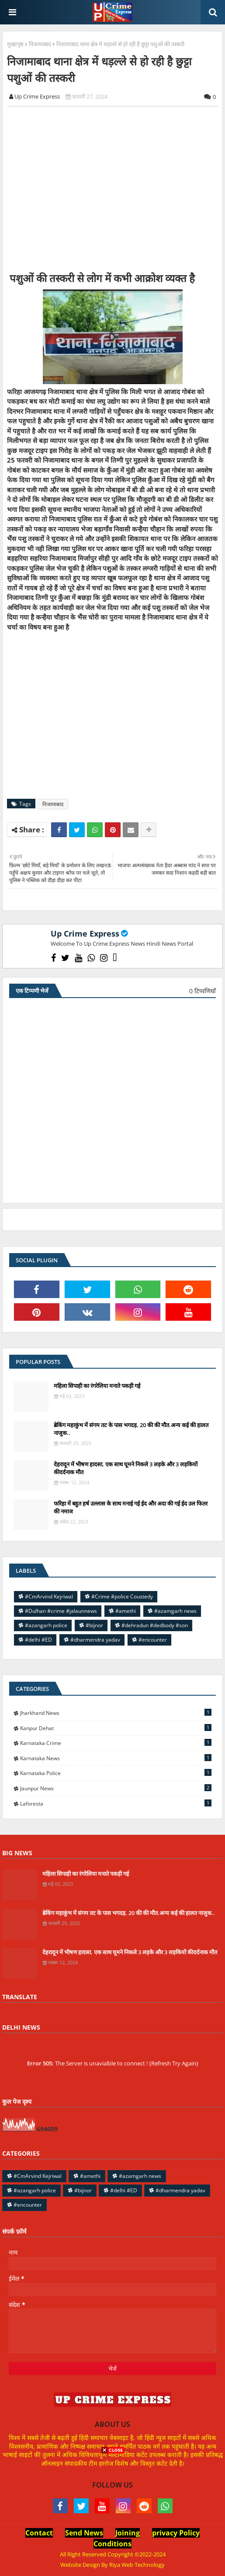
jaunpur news (115, 1788)
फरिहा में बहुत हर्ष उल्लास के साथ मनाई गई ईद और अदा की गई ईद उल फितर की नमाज (131, 1507)
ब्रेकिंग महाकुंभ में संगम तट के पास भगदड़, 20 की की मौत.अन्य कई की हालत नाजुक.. (131, 1429)
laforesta (115, 1803)
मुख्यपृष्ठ (15, 44)
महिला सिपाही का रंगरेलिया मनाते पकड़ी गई (97, 1386)
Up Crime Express (85, 933)
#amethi (125, 1611)
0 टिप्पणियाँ (202, 991)
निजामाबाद (40, 44)
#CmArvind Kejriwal (49, 1596)
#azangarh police (46, 1625)
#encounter (152, 1639)
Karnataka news (115, 1758)
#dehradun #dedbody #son (154, 1625)
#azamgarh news (175, 1611)
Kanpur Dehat (115, 1728)
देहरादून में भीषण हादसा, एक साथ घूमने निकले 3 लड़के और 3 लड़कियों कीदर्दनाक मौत (125, 1468)
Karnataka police (115, 1773)
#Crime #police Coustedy (122, 1596)
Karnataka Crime (115, 1743)
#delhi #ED (38, 1639)
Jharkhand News (115, 1713)
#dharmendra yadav (95, 1639)
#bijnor (94, 1625)
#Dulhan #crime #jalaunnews (61, 1611)
